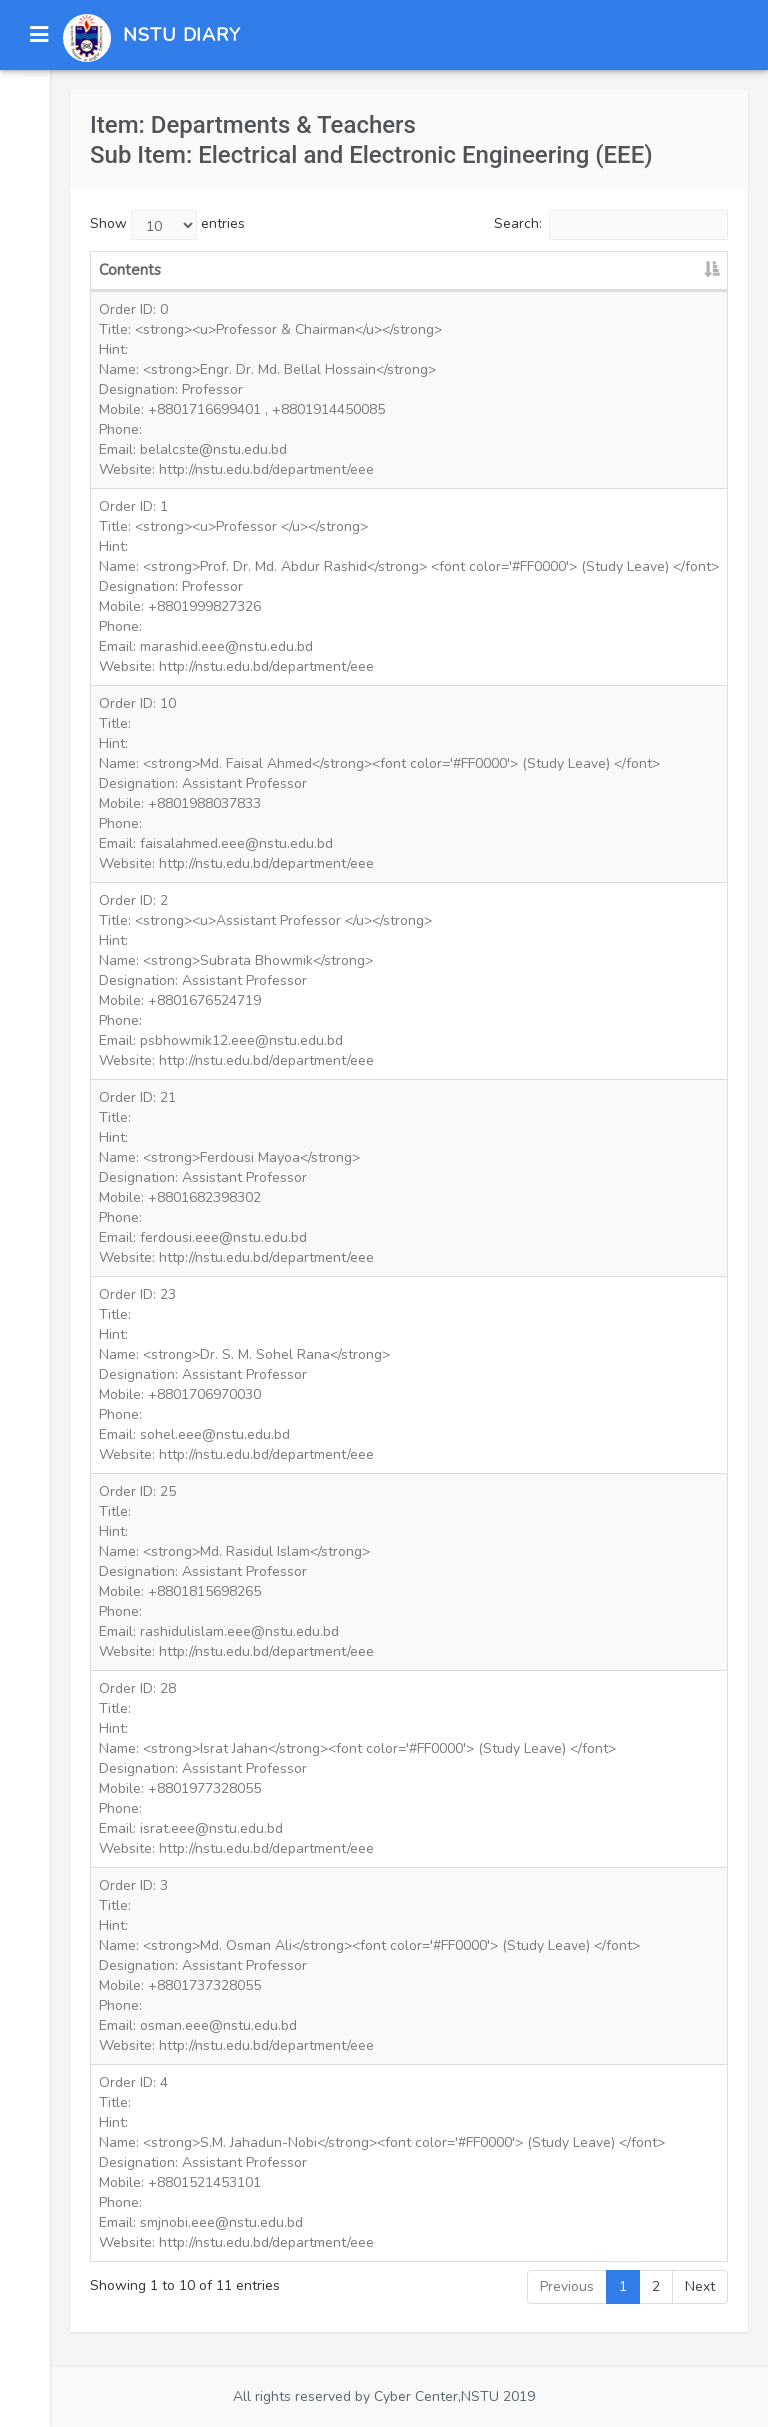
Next (700, 2286)
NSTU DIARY (182, 35)
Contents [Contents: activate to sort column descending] (130, 270)
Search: (611, 225)
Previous (567, 2286)
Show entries (167, 225)
